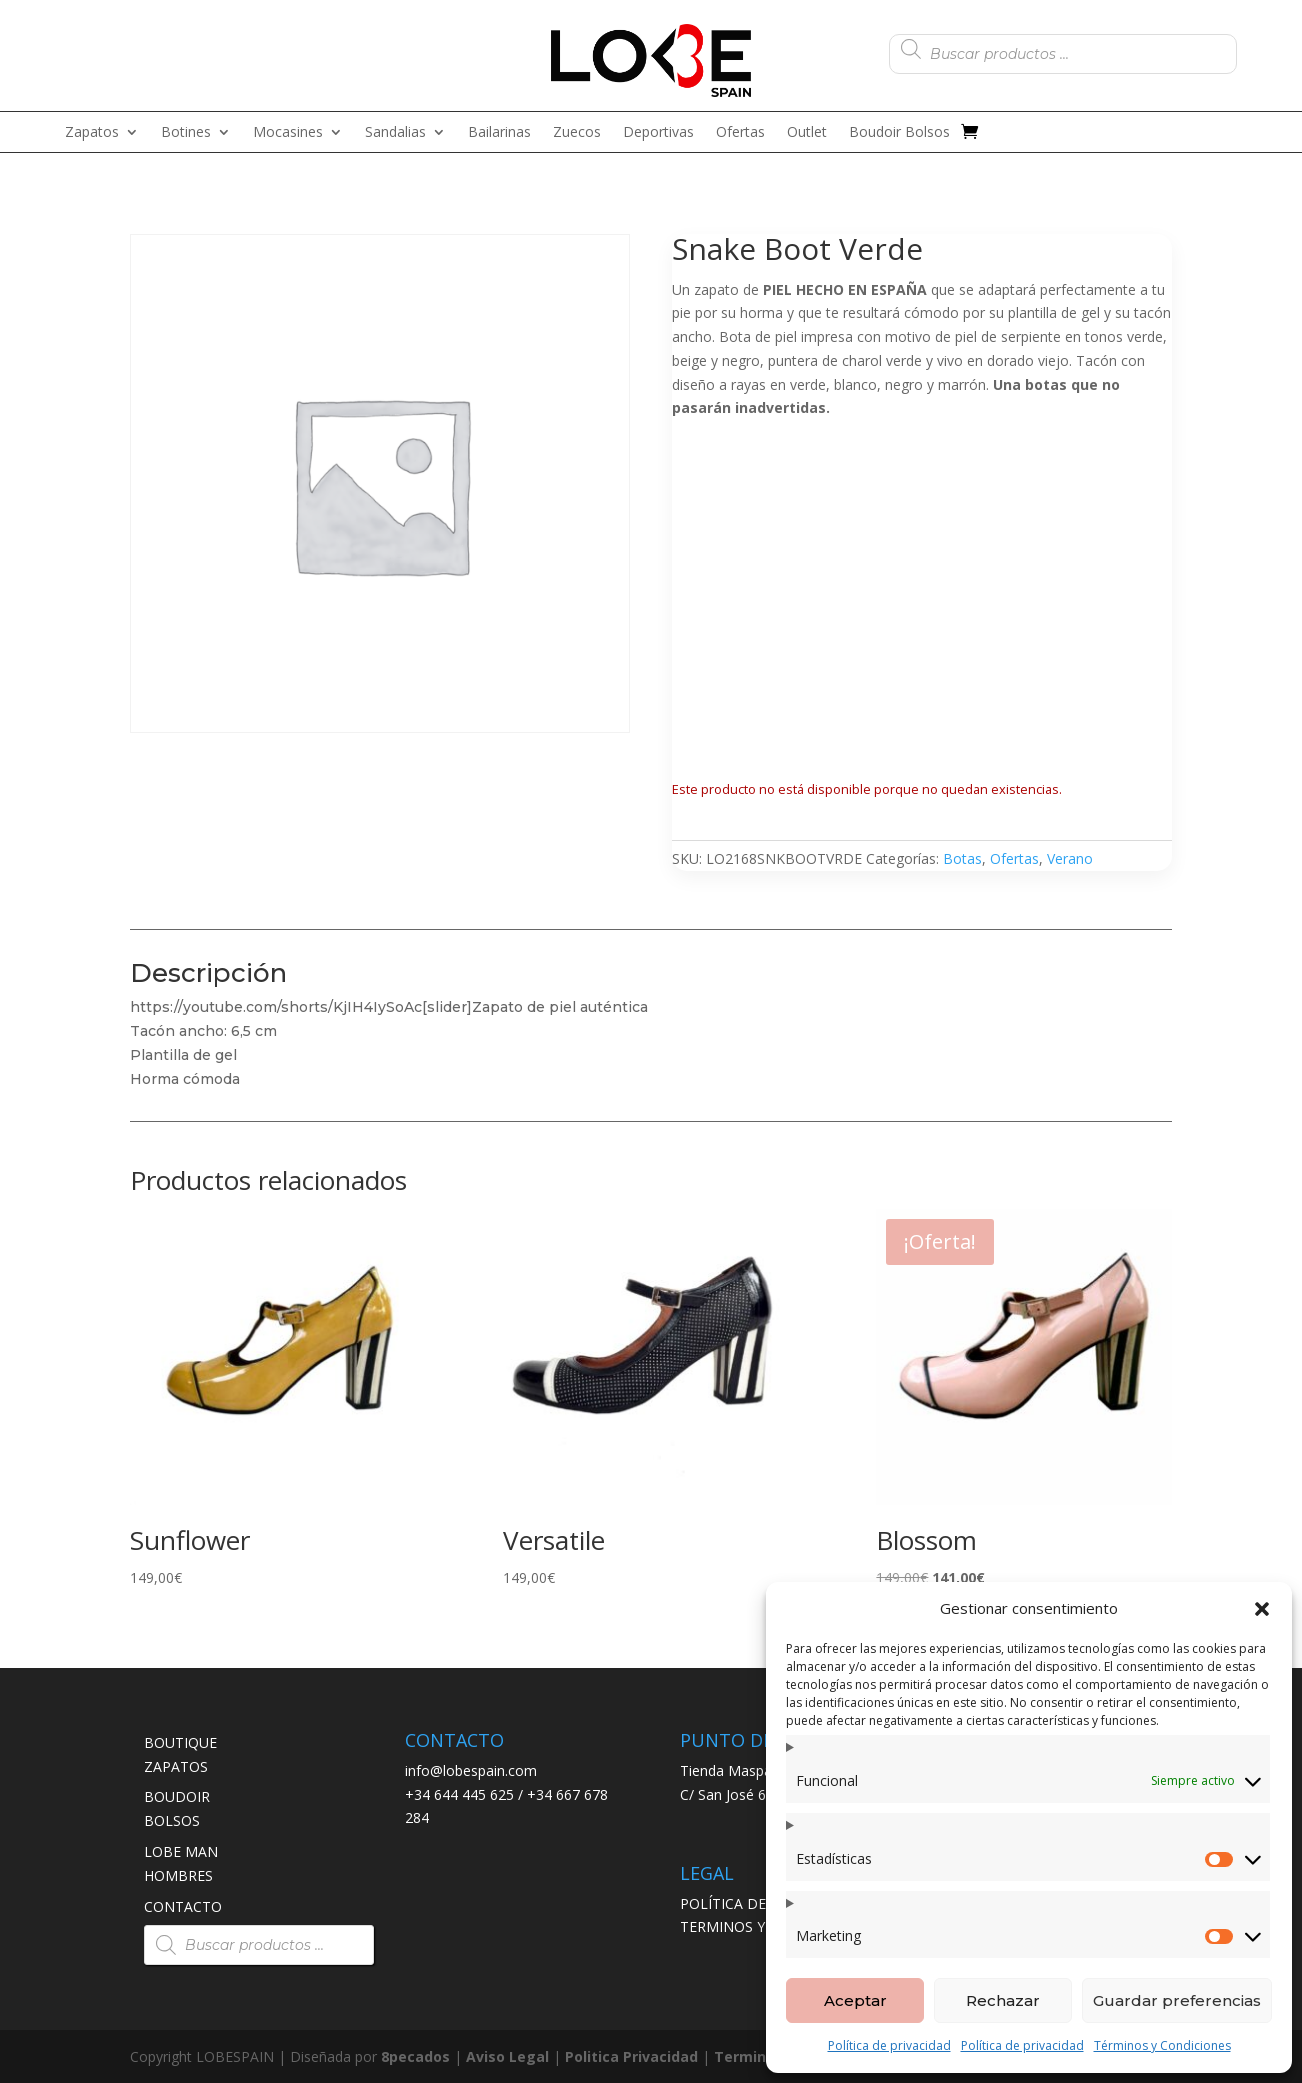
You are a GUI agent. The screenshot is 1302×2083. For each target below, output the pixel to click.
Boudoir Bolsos (899, 133)
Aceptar (855, 2000)
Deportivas (658, 133)
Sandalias (395, 133)
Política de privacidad (889, 2045)
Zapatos (92, 133)
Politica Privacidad (631, 2056)
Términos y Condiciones (1162, 2045)
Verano (1070, 858)
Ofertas (740, 133)
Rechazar (1003, 2000)
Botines (186, 133)
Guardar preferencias (1177, 2000)
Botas (962, 858)
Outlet (807, 133)
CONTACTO (183, 1906)
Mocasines (288, 133)
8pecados (415, 2056)
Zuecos (577, 133)
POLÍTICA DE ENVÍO (746, 1903)
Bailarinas (499, 133)
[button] (1262, 1609)
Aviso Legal (507, 2056)
